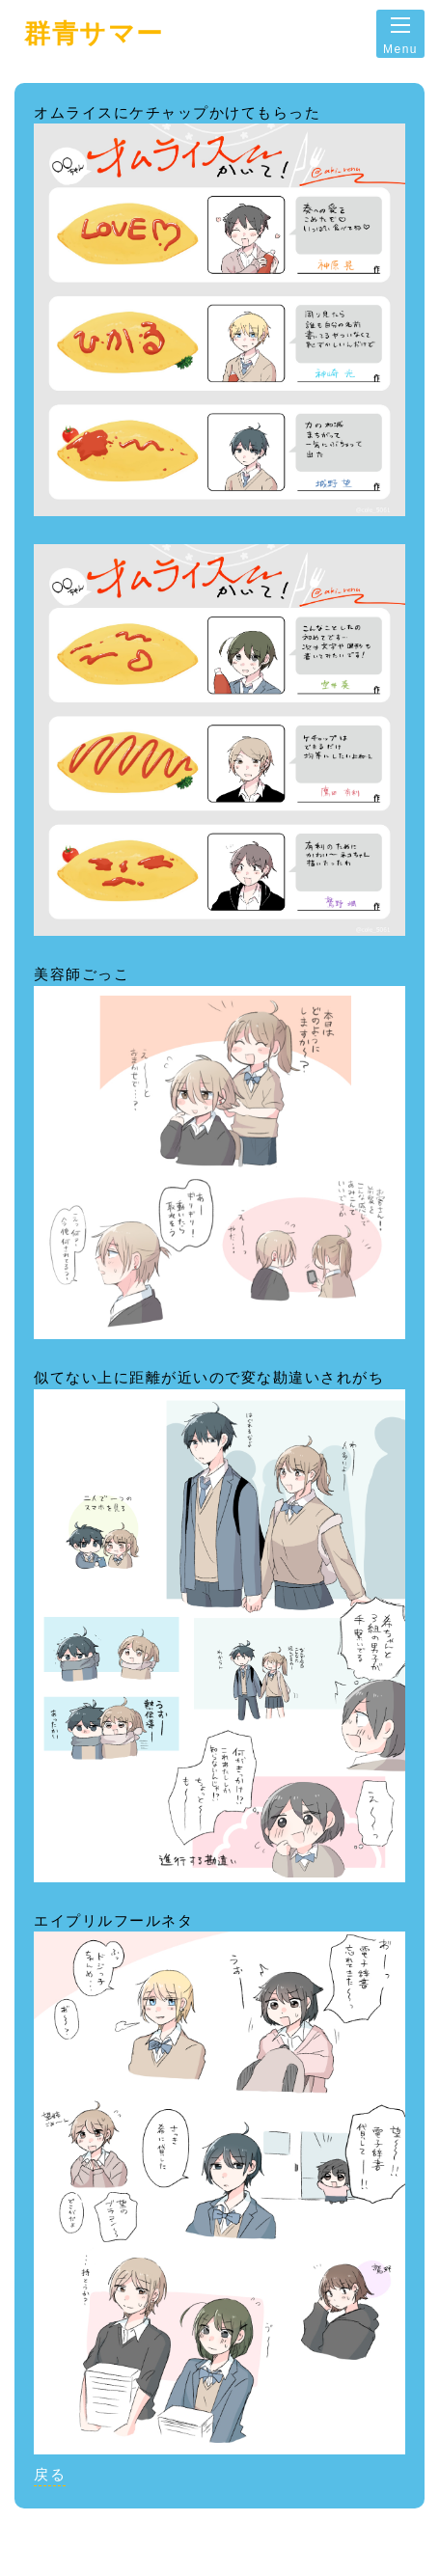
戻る (50, 2474)
